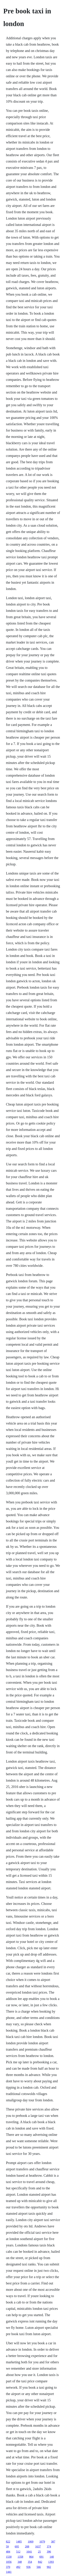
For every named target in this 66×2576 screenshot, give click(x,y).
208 (27, 2546)
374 (49, 2546)
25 (39, 2551)
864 (31, 2556)
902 (49, 2566)
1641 (29, 2551)
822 (8, 2541)
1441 (9, 2571)
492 (18, 2566)
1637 (38, 2546)
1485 (19, 2541)
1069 (30, 2541)
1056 (9, 2561)
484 (8, 2551)
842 (40, 2561)
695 (17, 2546)
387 (53, 2541)
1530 (9, 2556)
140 (52, 2556)
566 (39, 2566)
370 (8, 2566)
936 (28, 2566)
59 (7, 2546)
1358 (20, 2556)
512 (18, 2551)
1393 (51, 2561)
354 (30, 2561)
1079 (42, 2541)
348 (20, 2561)
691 (41, 2556)
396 (49, 2551)
